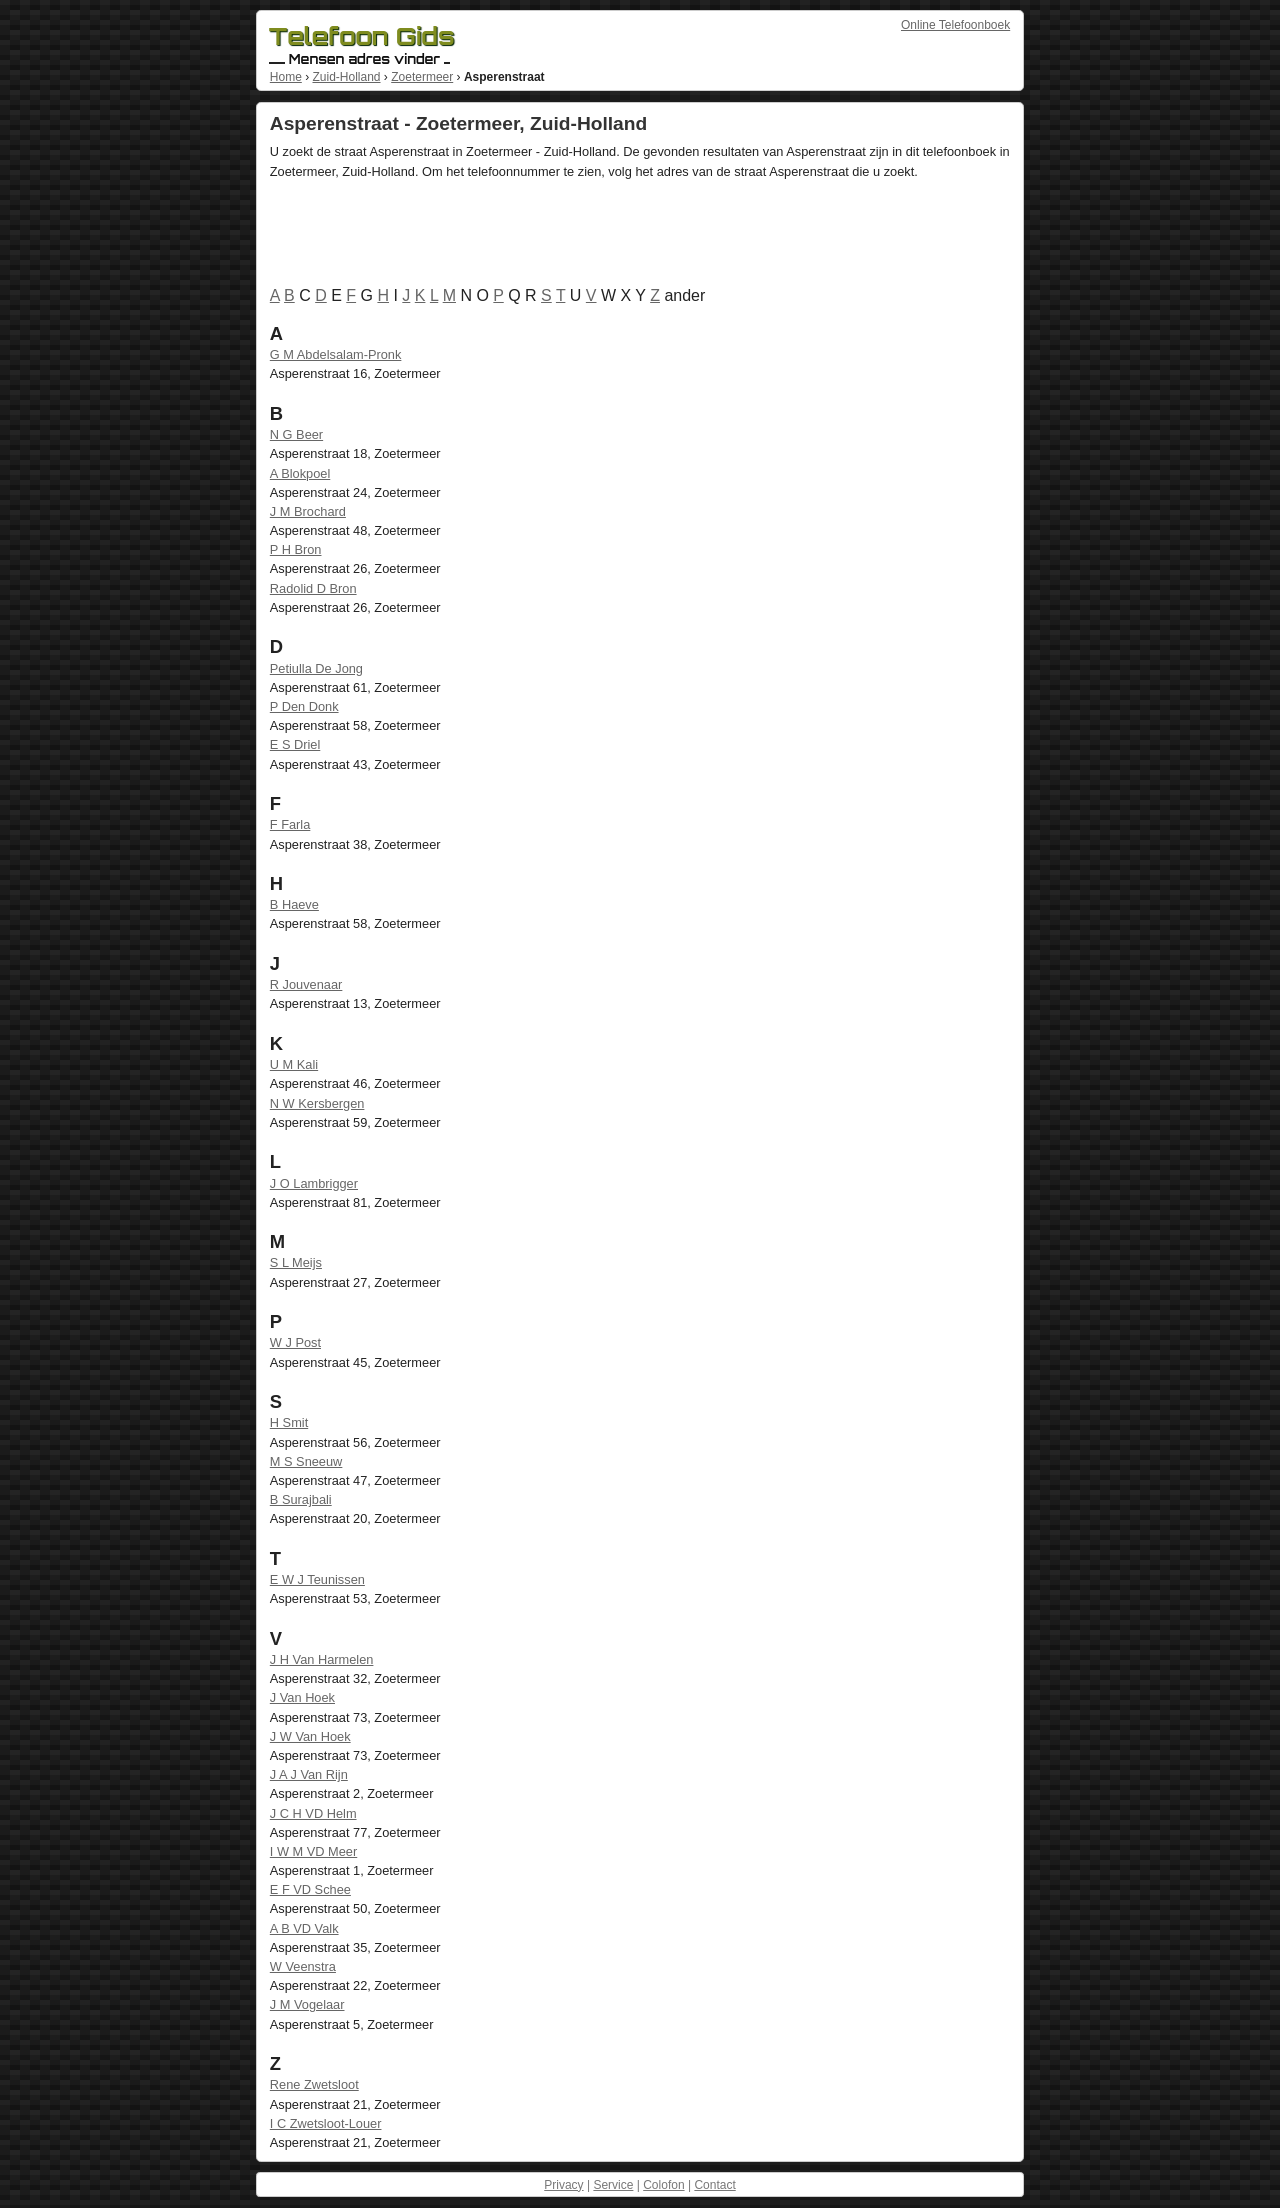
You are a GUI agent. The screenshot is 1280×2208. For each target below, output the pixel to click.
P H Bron (296, 549)
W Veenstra (303, 1966)
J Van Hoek (302, 1697)
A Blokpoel (300, 473)
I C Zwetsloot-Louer (326, 2123)
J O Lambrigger (314, 1183)
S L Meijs (296, 1262)
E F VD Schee (310, 1889)
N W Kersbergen (317, 1103)
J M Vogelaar (307, 2004)
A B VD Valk (304, 1928)
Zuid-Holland (346, 77)
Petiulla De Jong (316, 668)
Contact (714, 2185)
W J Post (295, 1342)
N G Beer (296, 434)
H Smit (289, 1422)
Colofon (663, 2185)
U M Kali (294, 1064)
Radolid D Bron (313, 588)
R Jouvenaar (306, 984)
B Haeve (294, 904)
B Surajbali (301, 1499)
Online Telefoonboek (955, 25)
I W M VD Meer (313, 1851)
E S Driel (295, 744)
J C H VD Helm (313, 1813)
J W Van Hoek (310, 1736)
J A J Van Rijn (309, 1774)
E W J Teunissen (317, 1579)
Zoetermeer (422, 77)
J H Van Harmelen (322, 1659)
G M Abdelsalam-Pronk (336, 354)
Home (286, 77)
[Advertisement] (634, 237)
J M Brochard (308, 511)
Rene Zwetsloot (314, 2084)
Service (613, 2185)
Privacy (563, 2185)
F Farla (290, 824)
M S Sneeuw (306, 1461)
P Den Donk (304, 706)
